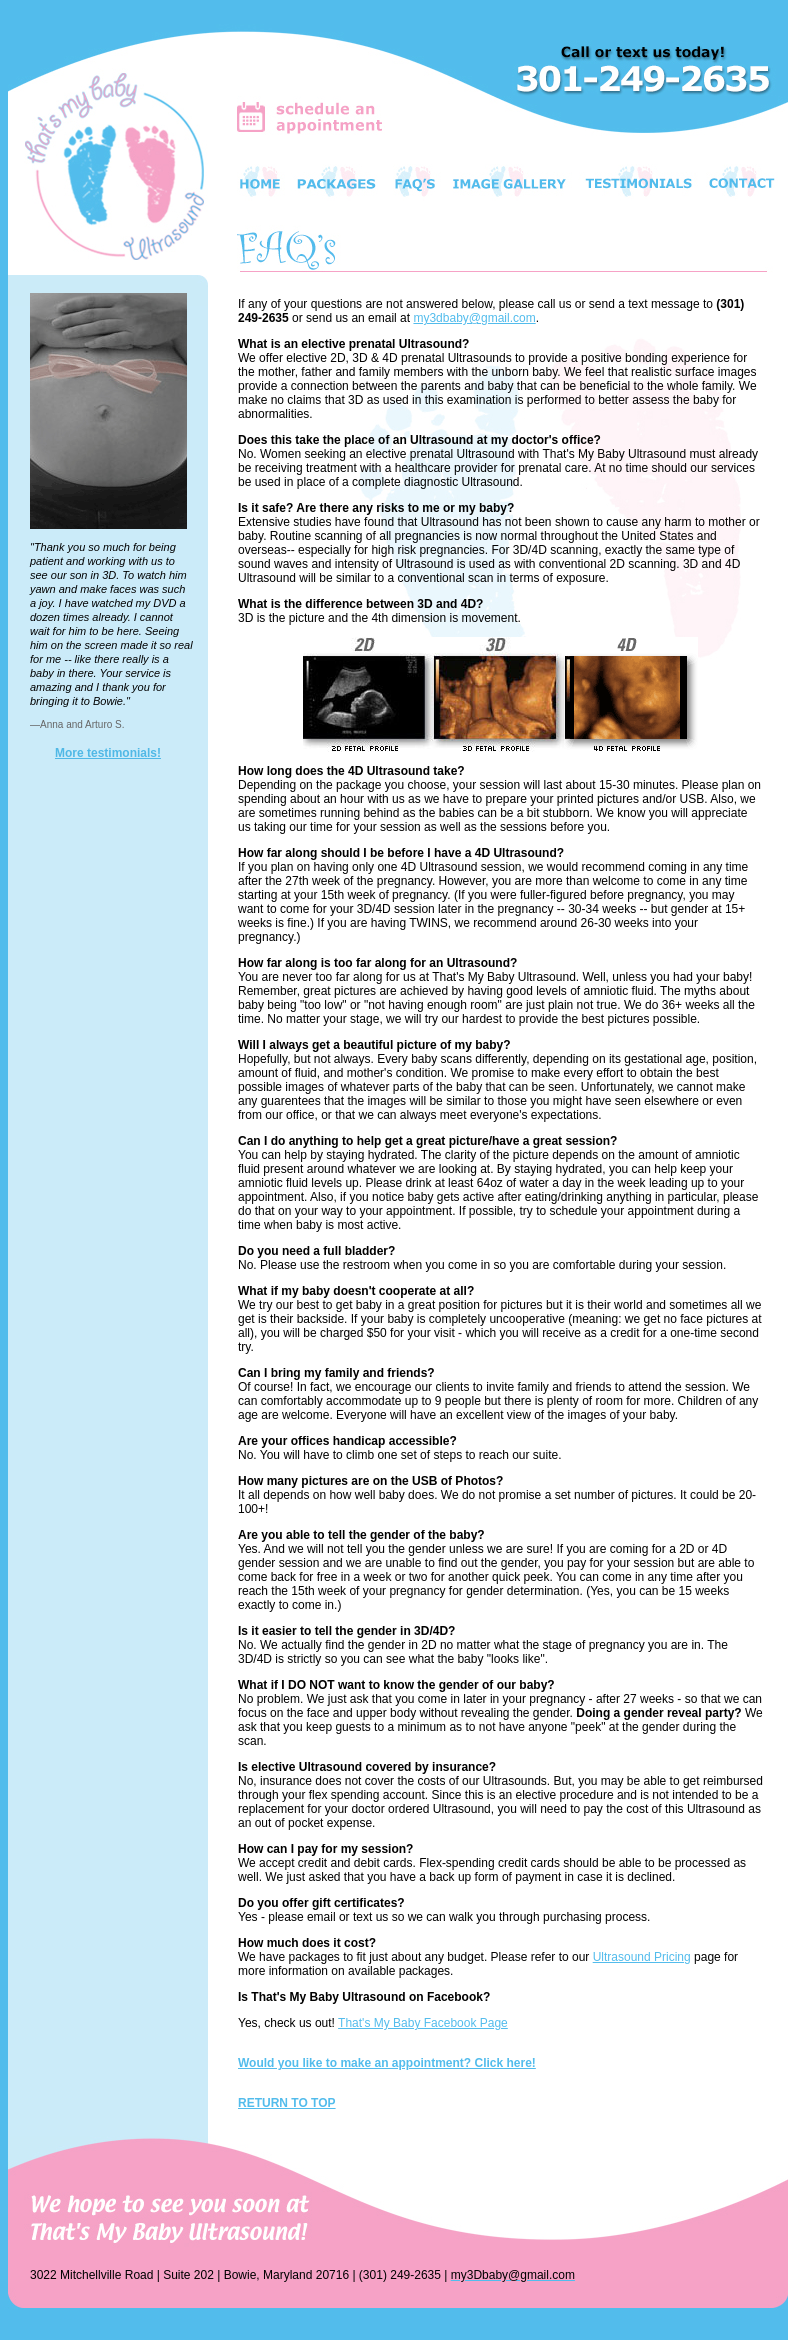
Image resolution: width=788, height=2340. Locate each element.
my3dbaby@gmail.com (474, 318)
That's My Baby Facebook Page (423, 2023)
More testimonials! (108, 753)
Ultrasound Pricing (642, 1957)
